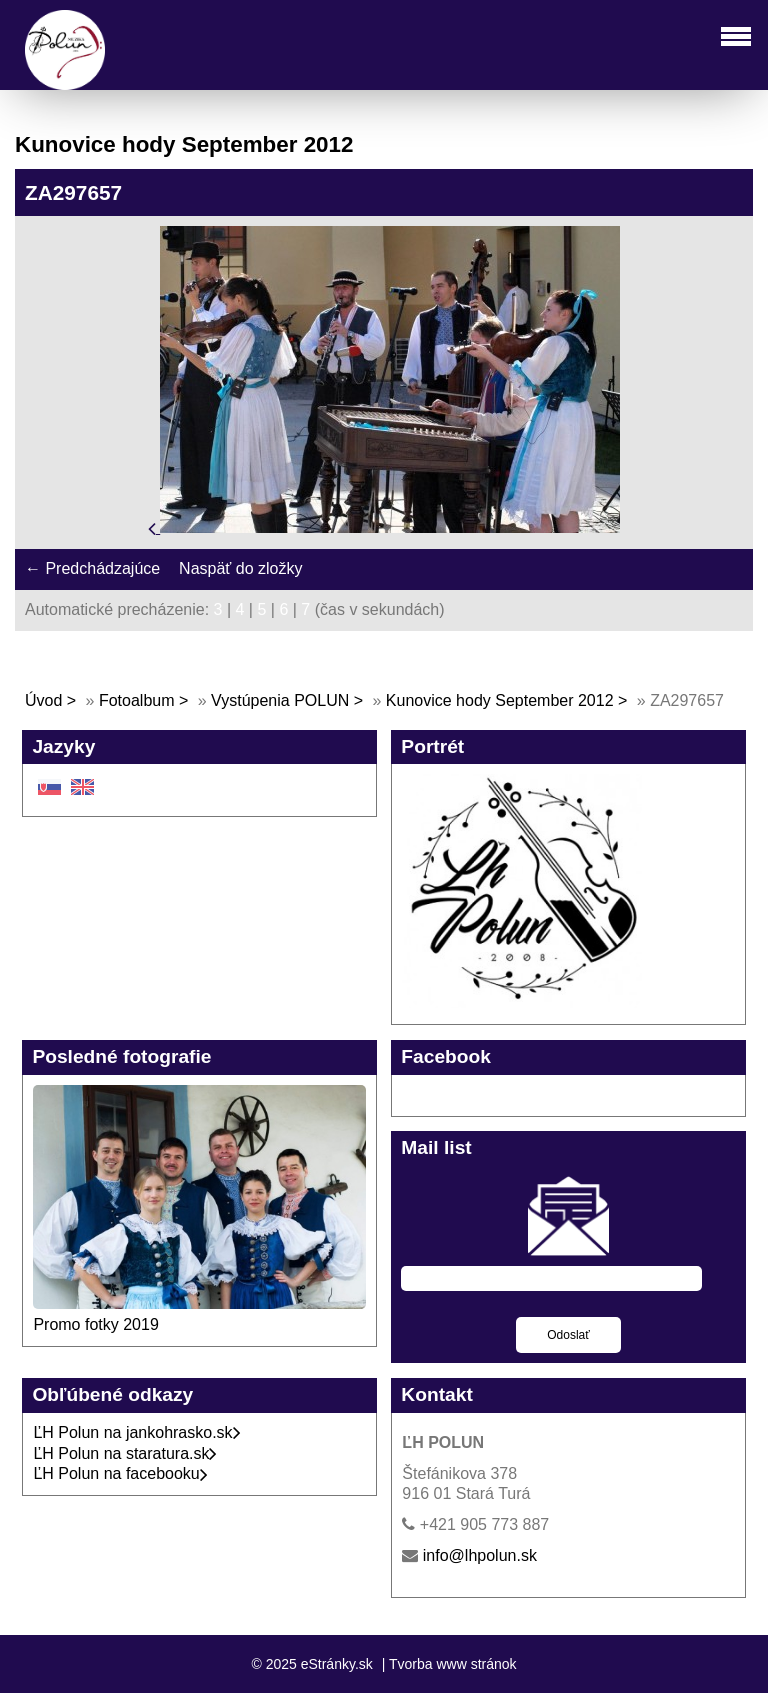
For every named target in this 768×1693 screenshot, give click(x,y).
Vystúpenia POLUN (280, 700)
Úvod (43, 700)
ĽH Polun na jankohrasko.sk (136, 1432)
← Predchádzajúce (92, 568)
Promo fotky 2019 (95, 1324)
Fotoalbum (137, 700)
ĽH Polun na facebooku (120, 1473)
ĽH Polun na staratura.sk (125, 1453)
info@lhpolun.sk (480, 1555)
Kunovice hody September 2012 (500, 700)
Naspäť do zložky (240, 568)
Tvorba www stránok (453, 1664)
